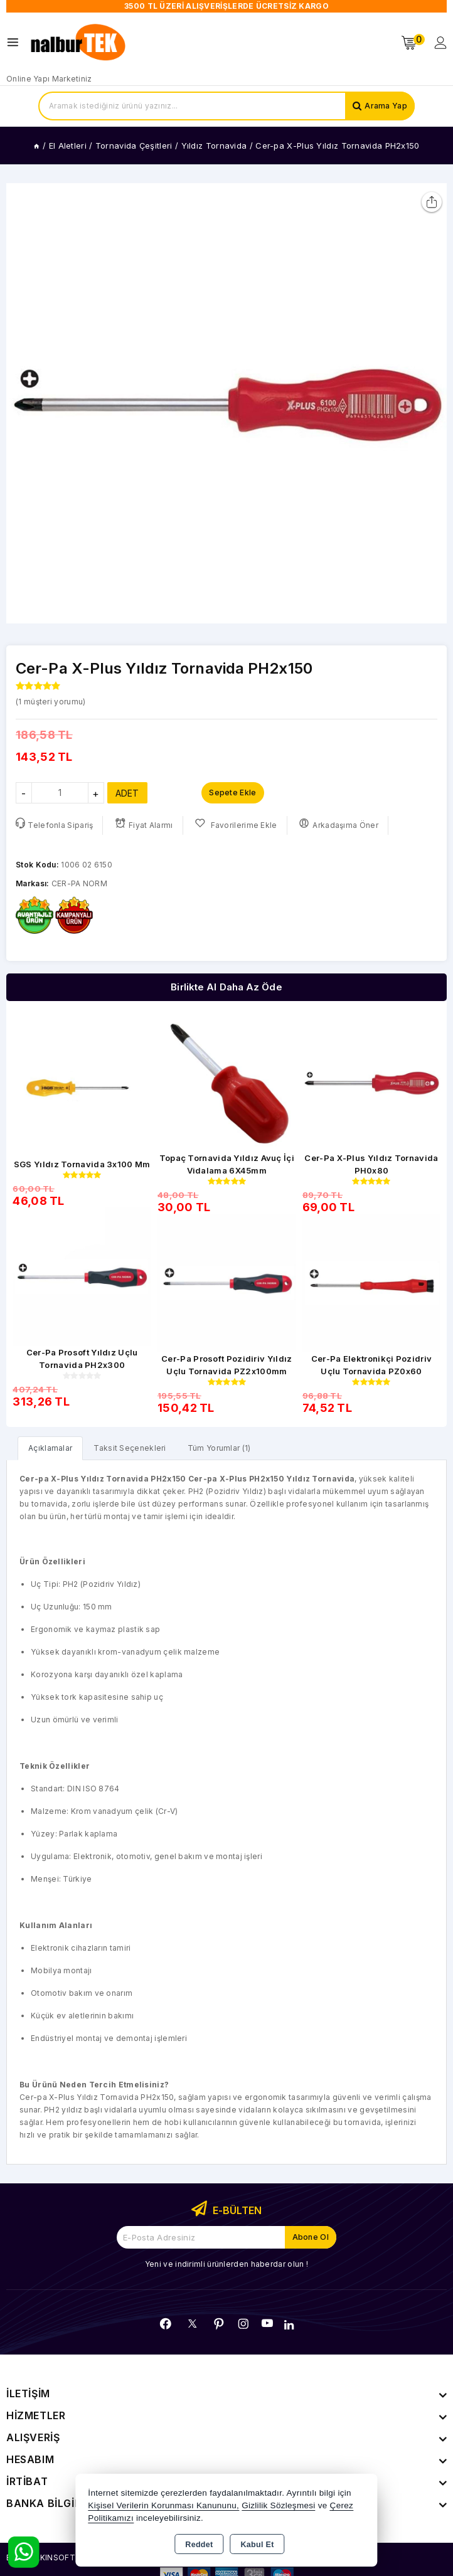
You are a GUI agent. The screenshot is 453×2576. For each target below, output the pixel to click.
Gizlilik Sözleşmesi (278, 2505)
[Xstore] (79, 43)
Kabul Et (257, 2544)
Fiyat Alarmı (144, 824)
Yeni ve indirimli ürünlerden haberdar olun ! (226, 2264)
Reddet (199, 2544)
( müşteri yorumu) (50, 701)
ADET (127, 793)
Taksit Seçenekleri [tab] (129, 1448)
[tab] (50, 1448)
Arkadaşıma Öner (338, 824)
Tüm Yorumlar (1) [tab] (219, 1448)
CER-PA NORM (79, 883)
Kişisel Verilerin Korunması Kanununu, (163, 2505)
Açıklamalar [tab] (50, 1448)
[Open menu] (16, 42)
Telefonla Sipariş (54, 824)
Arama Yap (386, 105)
